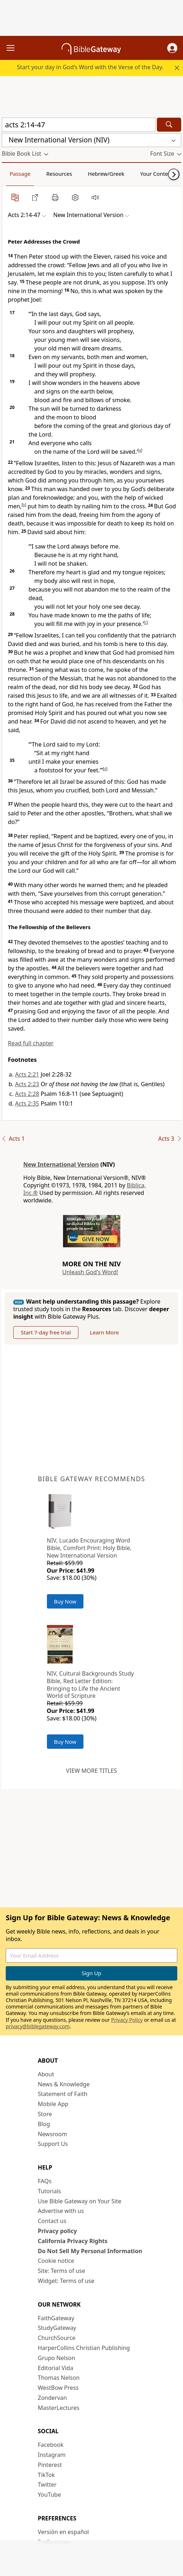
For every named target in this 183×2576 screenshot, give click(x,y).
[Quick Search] (78, 125)
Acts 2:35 (27, 1103)
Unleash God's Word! (90, 1272)
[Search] (169, 125)
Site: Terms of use (61, 2271)
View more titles (91, 1771)
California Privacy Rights (73, 2241)
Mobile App (53, 2104)
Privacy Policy (127, 2019)
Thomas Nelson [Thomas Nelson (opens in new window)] (59, 2378)
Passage (20, 173)
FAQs (45, 2181)
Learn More (104, 1332)
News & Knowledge (64, 2084)
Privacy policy (57, 2231)
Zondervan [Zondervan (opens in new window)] (52, 2398)
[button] (172, 48)
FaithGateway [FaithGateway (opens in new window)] (56, 2318)
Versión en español (63, 2532)
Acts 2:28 (27, 1094)
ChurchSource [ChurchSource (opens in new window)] (57, 2338)
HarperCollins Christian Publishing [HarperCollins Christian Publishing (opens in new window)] (84, 2348)
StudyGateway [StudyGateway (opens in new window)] (57, 2328)
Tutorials (49, 2191)
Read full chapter (31, 1043)
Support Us (53, 2144)
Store (45, 2114)
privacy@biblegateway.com (37, 2026)
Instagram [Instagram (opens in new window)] (52, 2455)
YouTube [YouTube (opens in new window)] (49, 2495)
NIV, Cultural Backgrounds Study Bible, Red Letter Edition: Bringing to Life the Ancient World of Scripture (90, 1685)
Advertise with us (61, 2211)
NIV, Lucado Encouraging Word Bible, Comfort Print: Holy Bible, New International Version (89, 1547)
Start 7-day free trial (46, 1332)
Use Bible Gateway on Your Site (79, 2201)
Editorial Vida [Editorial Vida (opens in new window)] (55, 2368)
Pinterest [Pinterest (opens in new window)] (50, 2465)
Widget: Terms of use (66, 2281)
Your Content (156, 173)
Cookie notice (56, 2261)
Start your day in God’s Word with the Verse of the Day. (90, 67)
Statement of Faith (63, 2094)
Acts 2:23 (27, 1084)
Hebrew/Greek (106, 173)
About (46, 2074)
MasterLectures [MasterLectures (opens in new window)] (59, 2408)
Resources (59, 173)
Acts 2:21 (27, 1074)
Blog (44, 2124)
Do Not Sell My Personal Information (90, 2251)
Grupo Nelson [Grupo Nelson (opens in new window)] (56, 2358)
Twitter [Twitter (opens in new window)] (47, 2484)
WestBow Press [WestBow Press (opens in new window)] (58, 2388)
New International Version (61, 1164)
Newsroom (52, 2134)
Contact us (52, 2221)
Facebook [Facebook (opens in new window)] (51, 2445)
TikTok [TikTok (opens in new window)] (46, 2475)
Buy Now (65, 1601)
